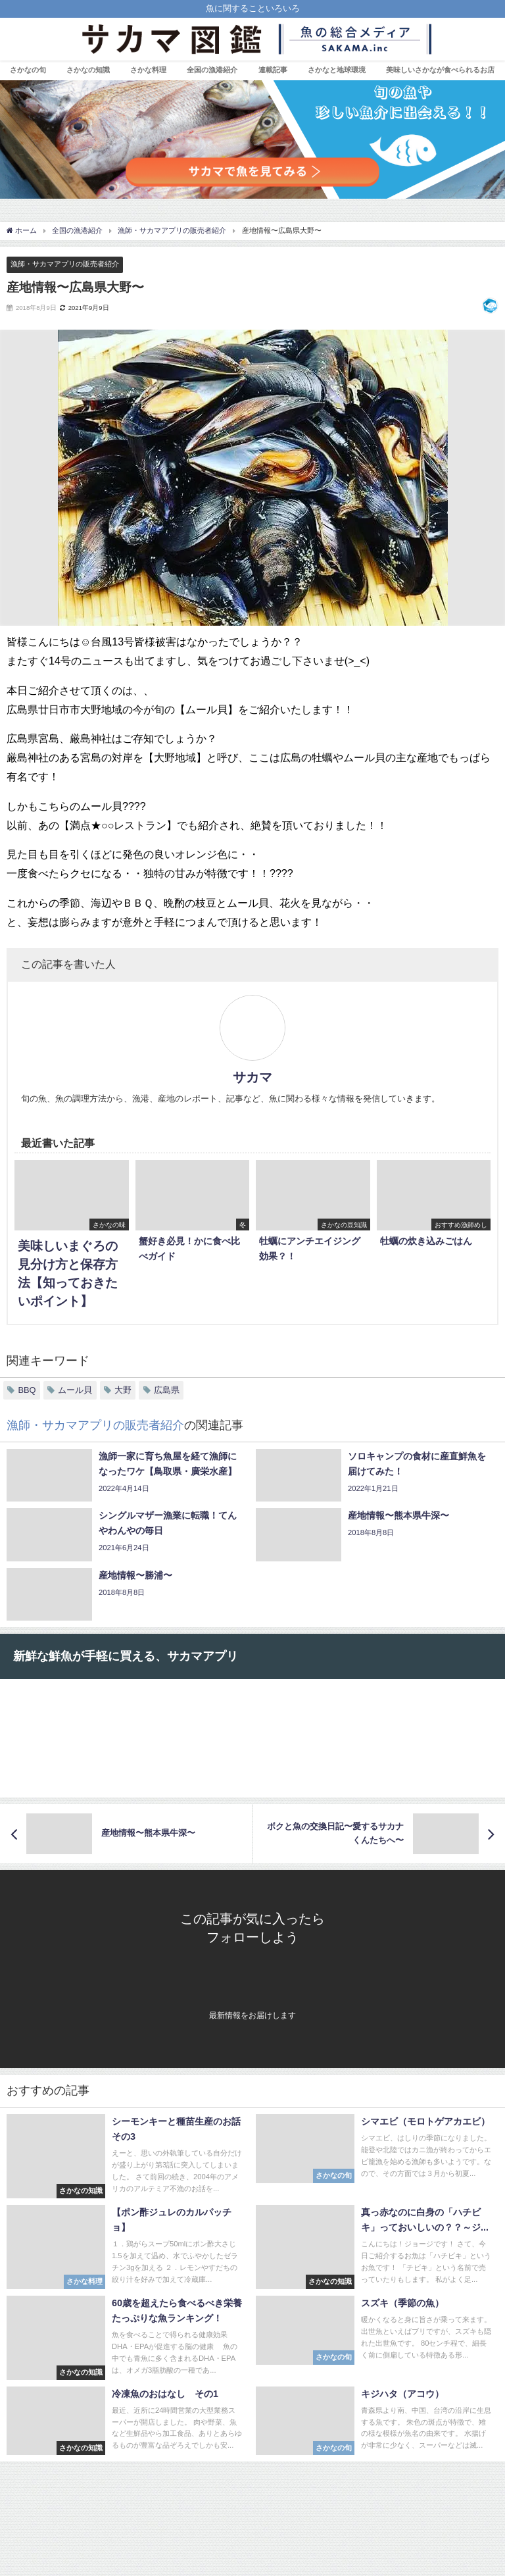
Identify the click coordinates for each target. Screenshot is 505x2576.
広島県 (167, 1390)
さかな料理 (148, 70)
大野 (123, 1390)
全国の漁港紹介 (212, 70)
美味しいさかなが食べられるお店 (440, 70)
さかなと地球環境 (337, 70)
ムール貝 (75, 1390)
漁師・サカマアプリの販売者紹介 (65, 264)
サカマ (252, 1077)
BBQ (27, 1390)
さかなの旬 (28, 70)
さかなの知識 (88, 70)
